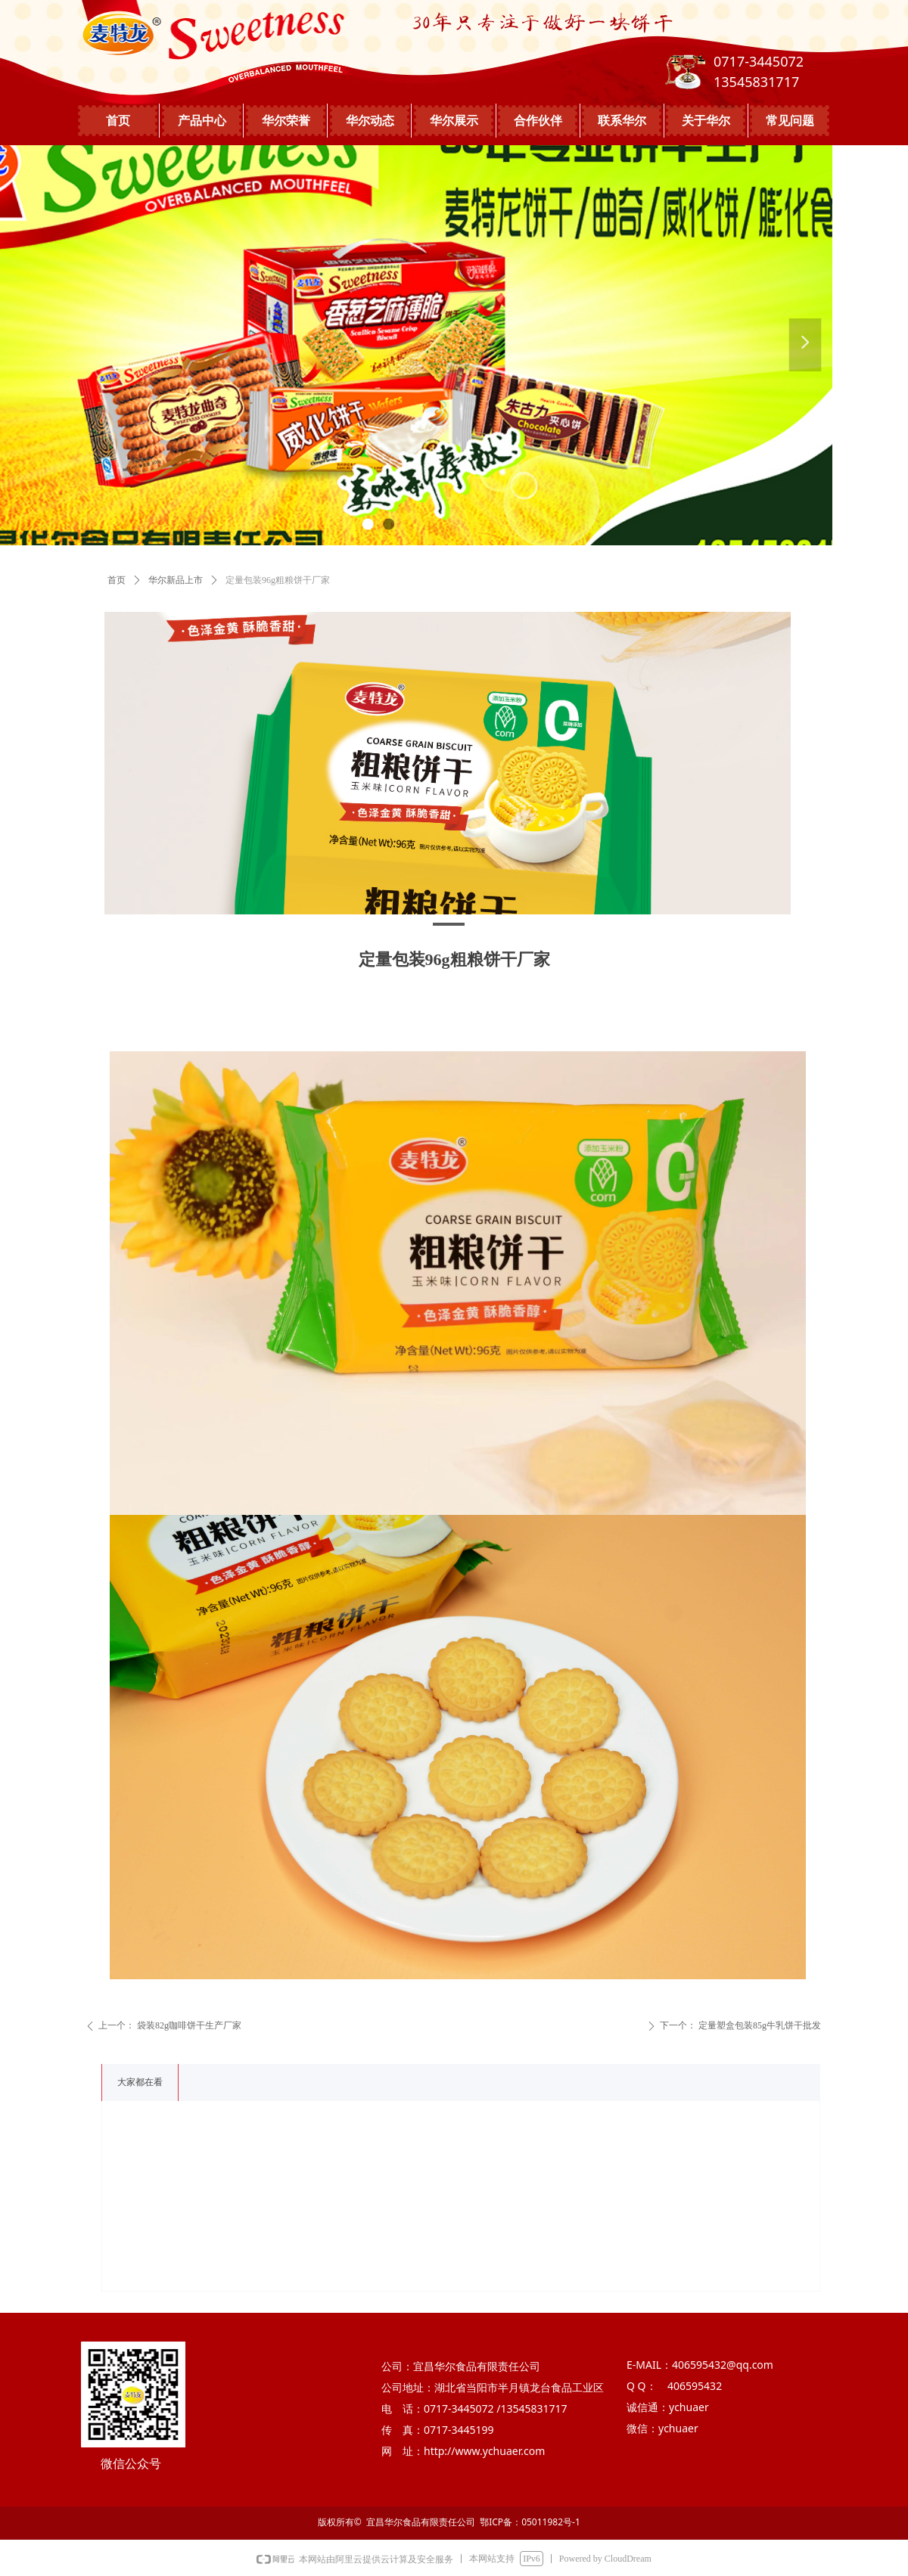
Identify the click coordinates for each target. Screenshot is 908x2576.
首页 (116, 580)
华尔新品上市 (175, 580)
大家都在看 (140, 2082)
